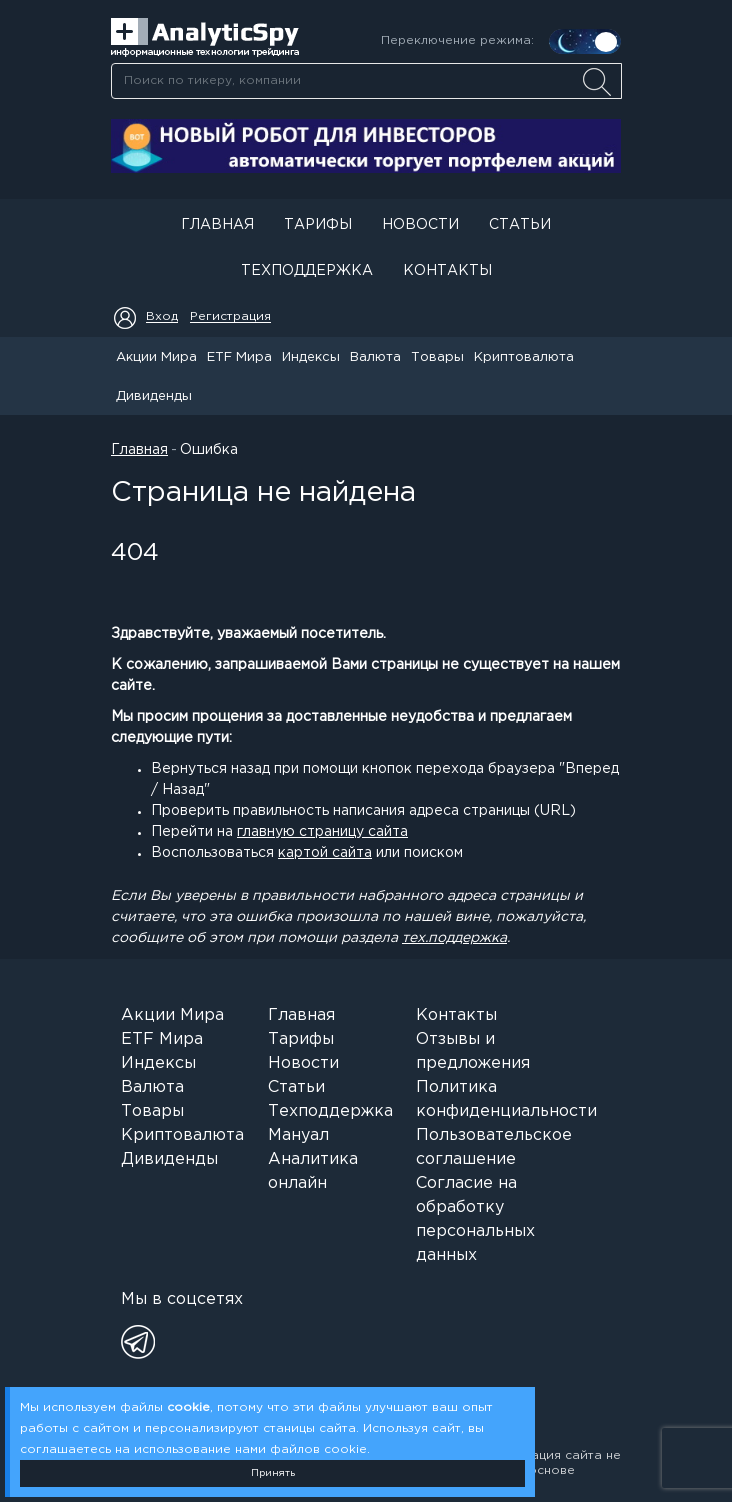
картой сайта (325, 853)
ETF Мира (239, 357)
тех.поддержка (454, 938)
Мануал (298, 1135)
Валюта (375, 357)
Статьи (520, 225)
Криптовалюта (524, 357)
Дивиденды (154, 396)
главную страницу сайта (322, 832)
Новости (420, 225)
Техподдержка (307, 271)
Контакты (447, 271)
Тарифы (318, 225)
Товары (437, 357)
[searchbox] (366, 81)
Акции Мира (156, 357)
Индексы (311, 357)
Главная (217, 225)
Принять (273, 1473)
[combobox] (366, 81)
